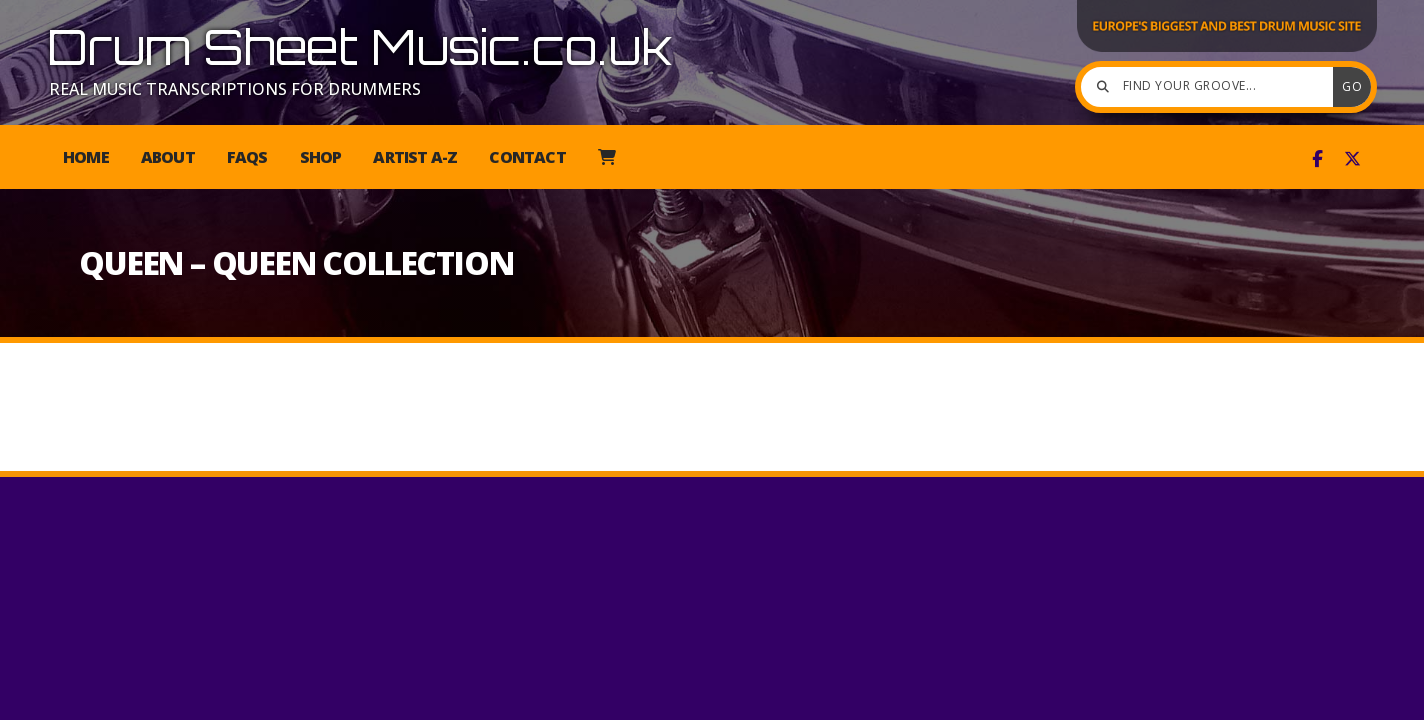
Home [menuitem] (86, 157)
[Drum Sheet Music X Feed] (1352, 159)
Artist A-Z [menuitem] (415, 157)
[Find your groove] (1212, 87)
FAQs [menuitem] (247, 157)
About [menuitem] (168, 157)
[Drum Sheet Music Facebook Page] (1317, 159)
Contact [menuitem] (527, 157)
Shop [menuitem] (321, 157)
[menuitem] (606, 157)
